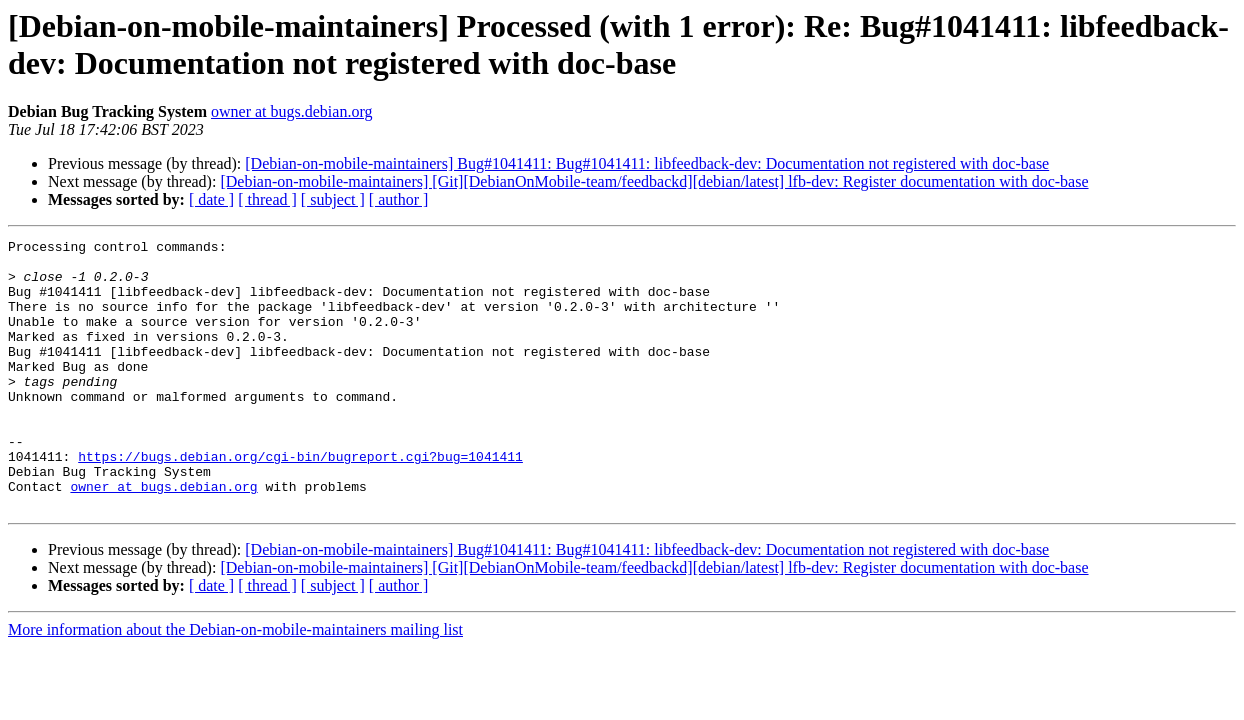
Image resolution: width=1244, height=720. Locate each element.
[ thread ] (267, 199)
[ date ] (211, 199)
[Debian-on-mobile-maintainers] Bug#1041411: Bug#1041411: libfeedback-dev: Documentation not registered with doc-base (647, 163)
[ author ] (399, 199)
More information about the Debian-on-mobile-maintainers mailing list (235, 683)
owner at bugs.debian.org (291, 111)
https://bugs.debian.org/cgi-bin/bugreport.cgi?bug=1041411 (300, 501)
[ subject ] (333, 199)
